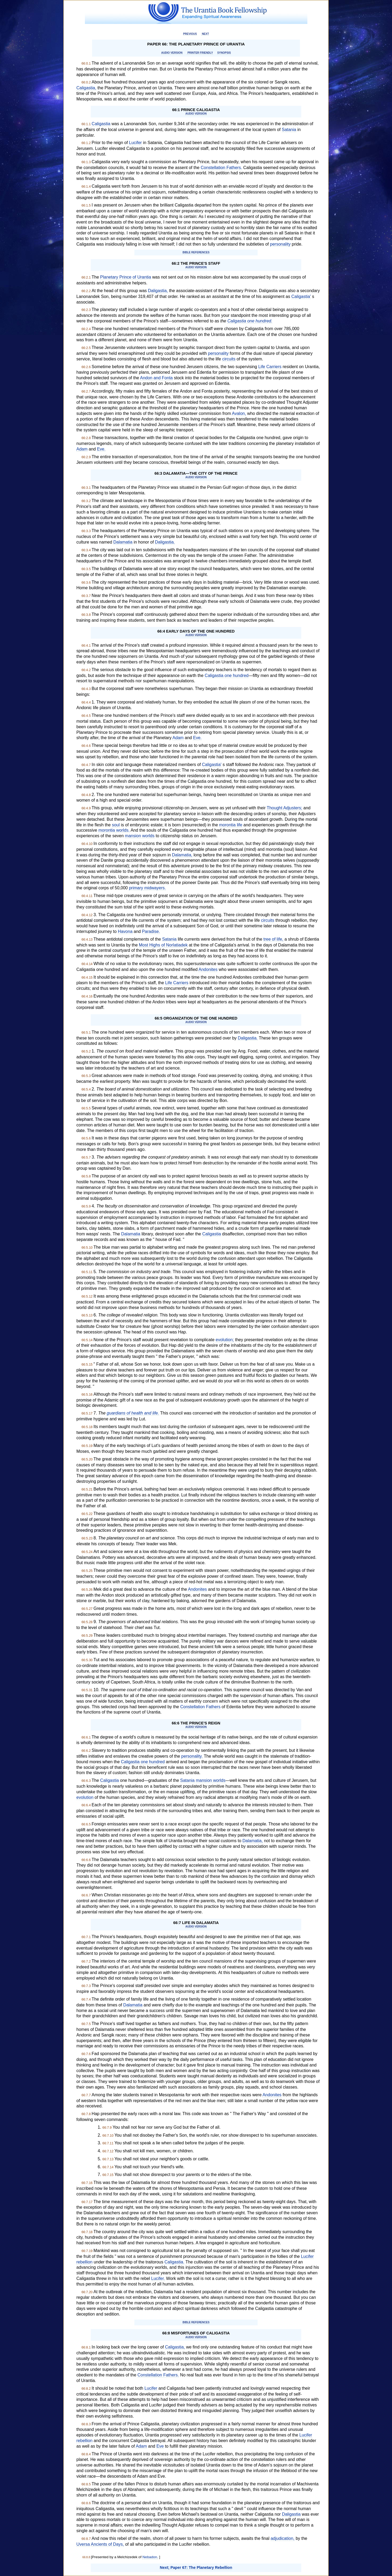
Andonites (208, 969)
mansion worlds (139, 836)
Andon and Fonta (156, 378)
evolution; (225, 1339)
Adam (82, 449)
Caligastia (101, 123)
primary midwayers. (147, 888)
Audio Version (172, 52)
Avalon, (239, 413)
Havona (125, 931)
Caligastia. (174, 2262)
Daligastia (291, 2514)
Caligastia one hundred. (249, 321)
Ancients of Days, (107, 2544)
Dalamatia (123, 542)
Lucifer (135, 142)
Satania (289, 129)
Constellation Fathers (200, 1706)
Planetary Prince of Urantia (125, 277)
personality (280, 244)
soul (115, 825)
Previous (190, 33)
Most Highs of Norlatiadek (163, 945)
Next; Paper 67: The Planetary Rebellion (196, 2567)
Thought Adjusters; (284, 808)
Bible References (196, 252)
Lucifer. (158, 2278)
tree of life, (273, 939)
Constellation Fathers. (221, 167)
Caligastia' (301, 296)
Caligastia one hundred (227, 675)
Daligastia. (165, 542)
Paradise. (151, 931)
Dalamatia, (182, 855)
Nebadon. (150, 2557)
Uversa (83, 2544)
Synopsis (224, 52)
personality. (192, 1756)
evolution (84, 1797)
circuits (229, 359)
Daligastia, (158, 290)
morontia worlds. (114, 830)
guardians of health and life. (133, 1413)
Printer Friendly (200, 52)
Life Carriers (269, 366)
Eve (160, 2446)
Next (205, 33)
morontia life (230, 825)
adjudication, (283, 2538)
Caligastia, (86, 88)
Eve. (101, 449)
